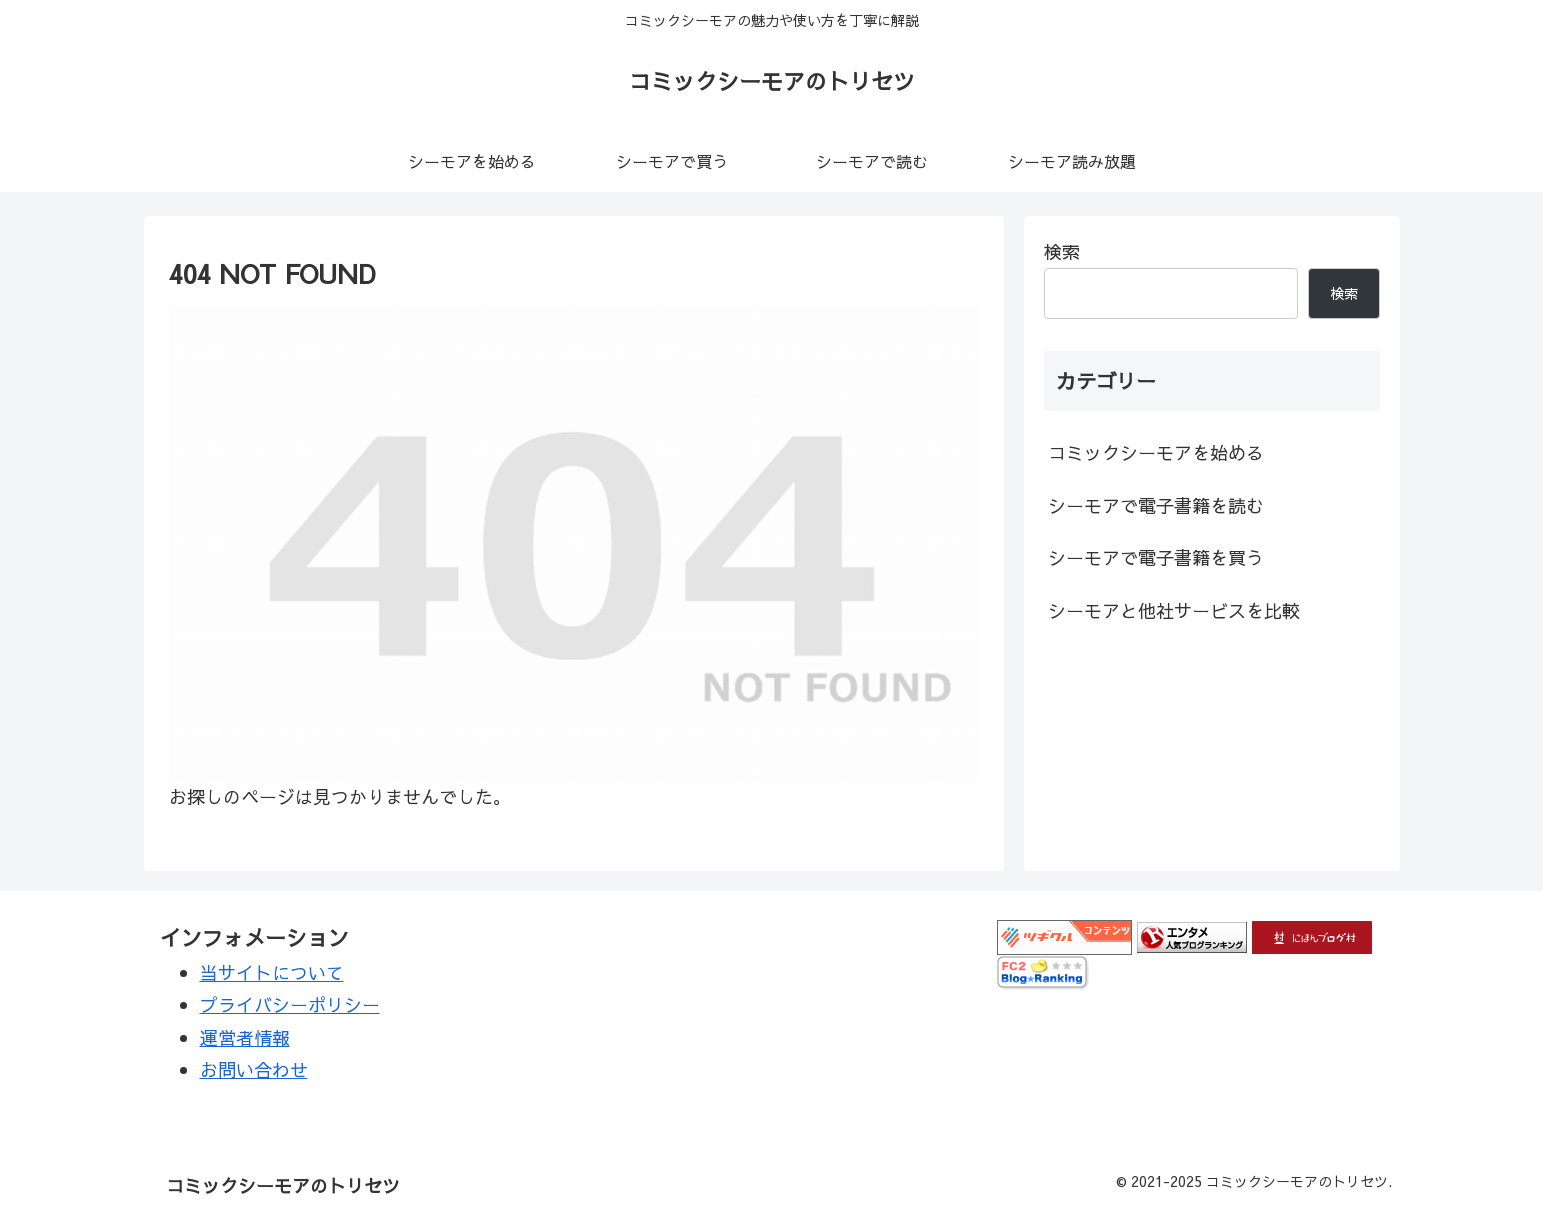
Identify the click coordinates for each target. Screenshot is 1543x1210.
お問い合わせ (254, 1069)
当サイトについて (272, 972)
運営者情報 (245, 1037)
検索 (1062, 251)
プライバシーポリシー (290, 1004)
